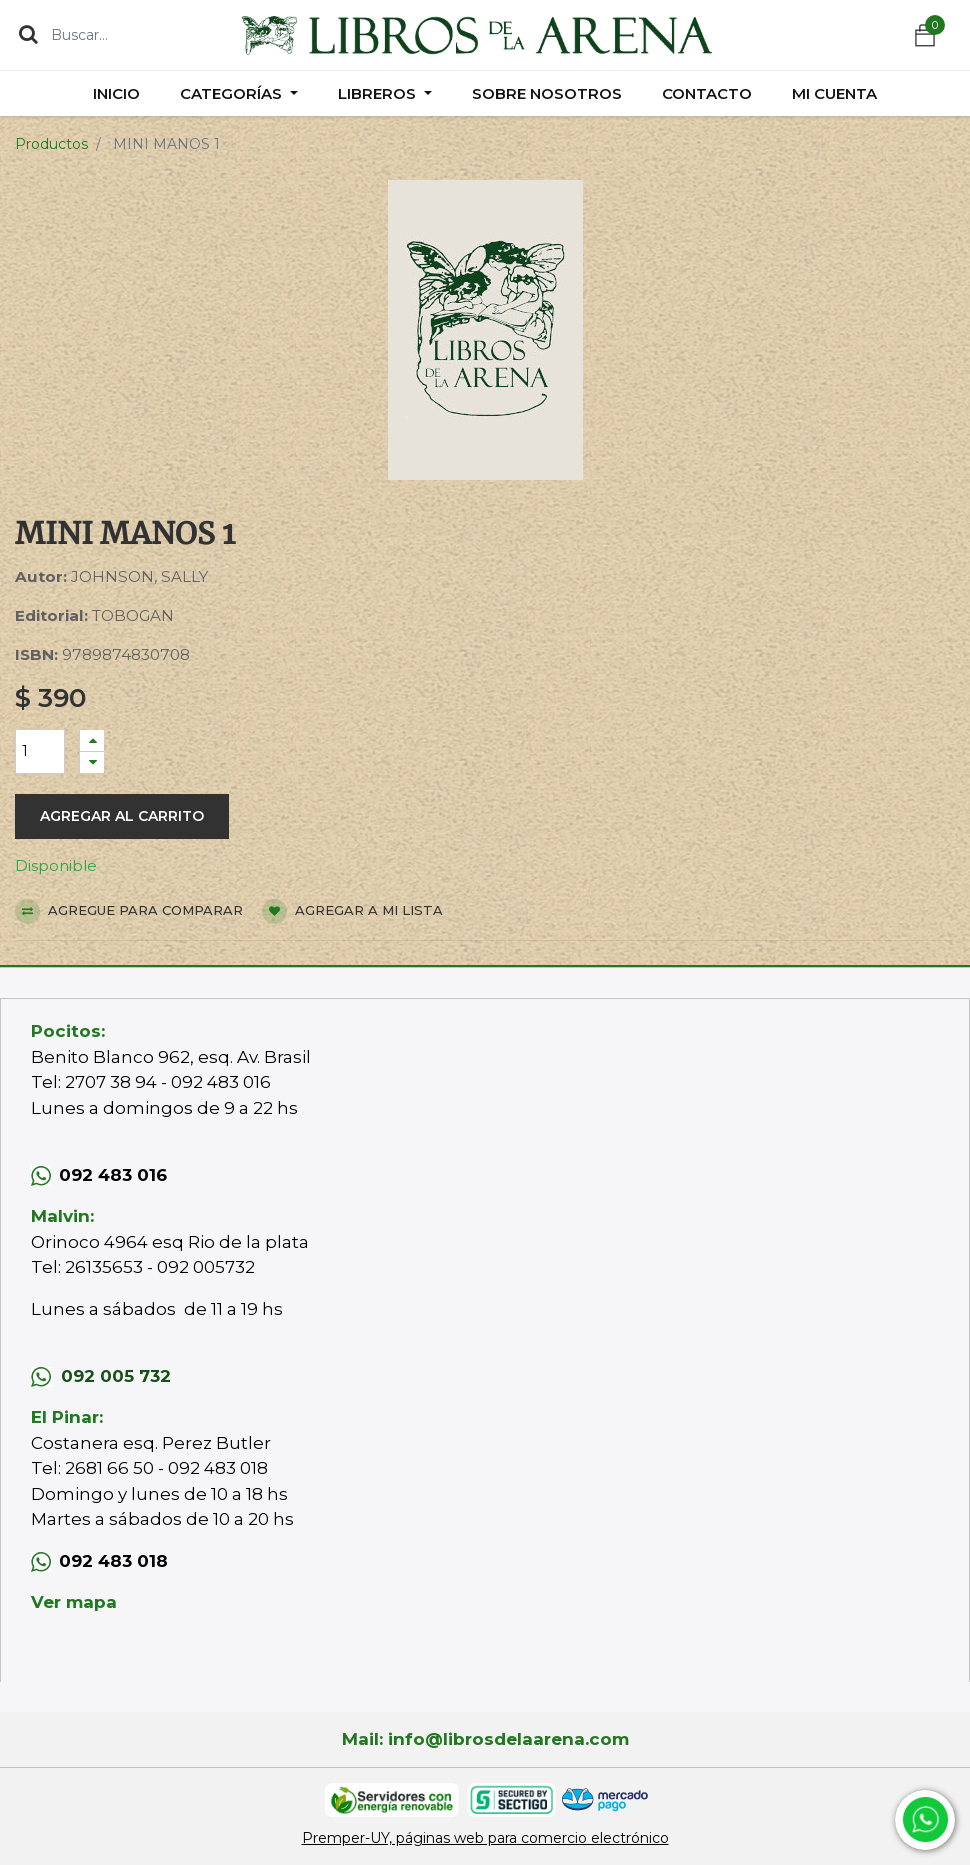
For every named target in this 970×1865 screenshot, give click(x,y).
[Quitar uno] (92, 762)
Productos (51, 144)
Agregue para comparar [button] (129, 911)
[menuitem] (116, 93)
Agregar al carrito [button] (122, 816)
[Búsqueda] (28, 34)
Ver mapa (74, 1602)
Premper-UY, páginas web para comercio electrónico (485, 1838)
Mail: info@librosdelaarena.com (485, 1739)
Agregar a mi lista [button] (352, 911)
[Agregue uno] (92, 740)
